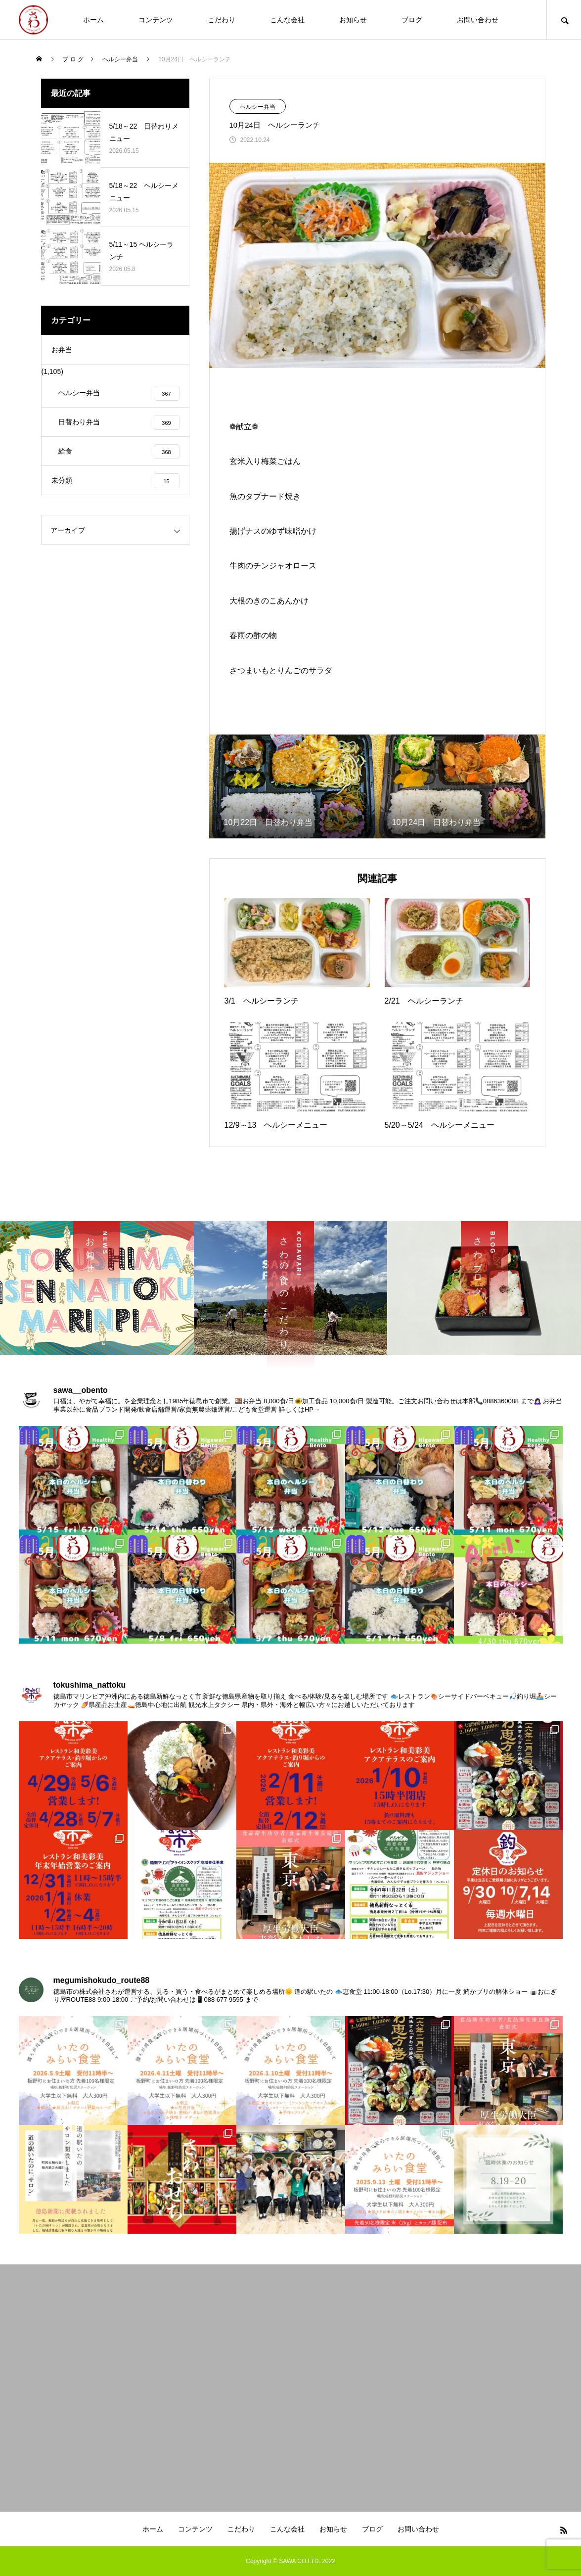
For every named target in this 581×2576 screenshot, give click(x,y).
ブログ (412, 20)
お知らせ (353, 20)
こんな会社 (287, 20)
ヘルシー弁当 (257, 106)
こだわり (221, 20)
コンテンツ (155, 20)
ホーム (93, 20)
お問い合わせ (477, 20)
